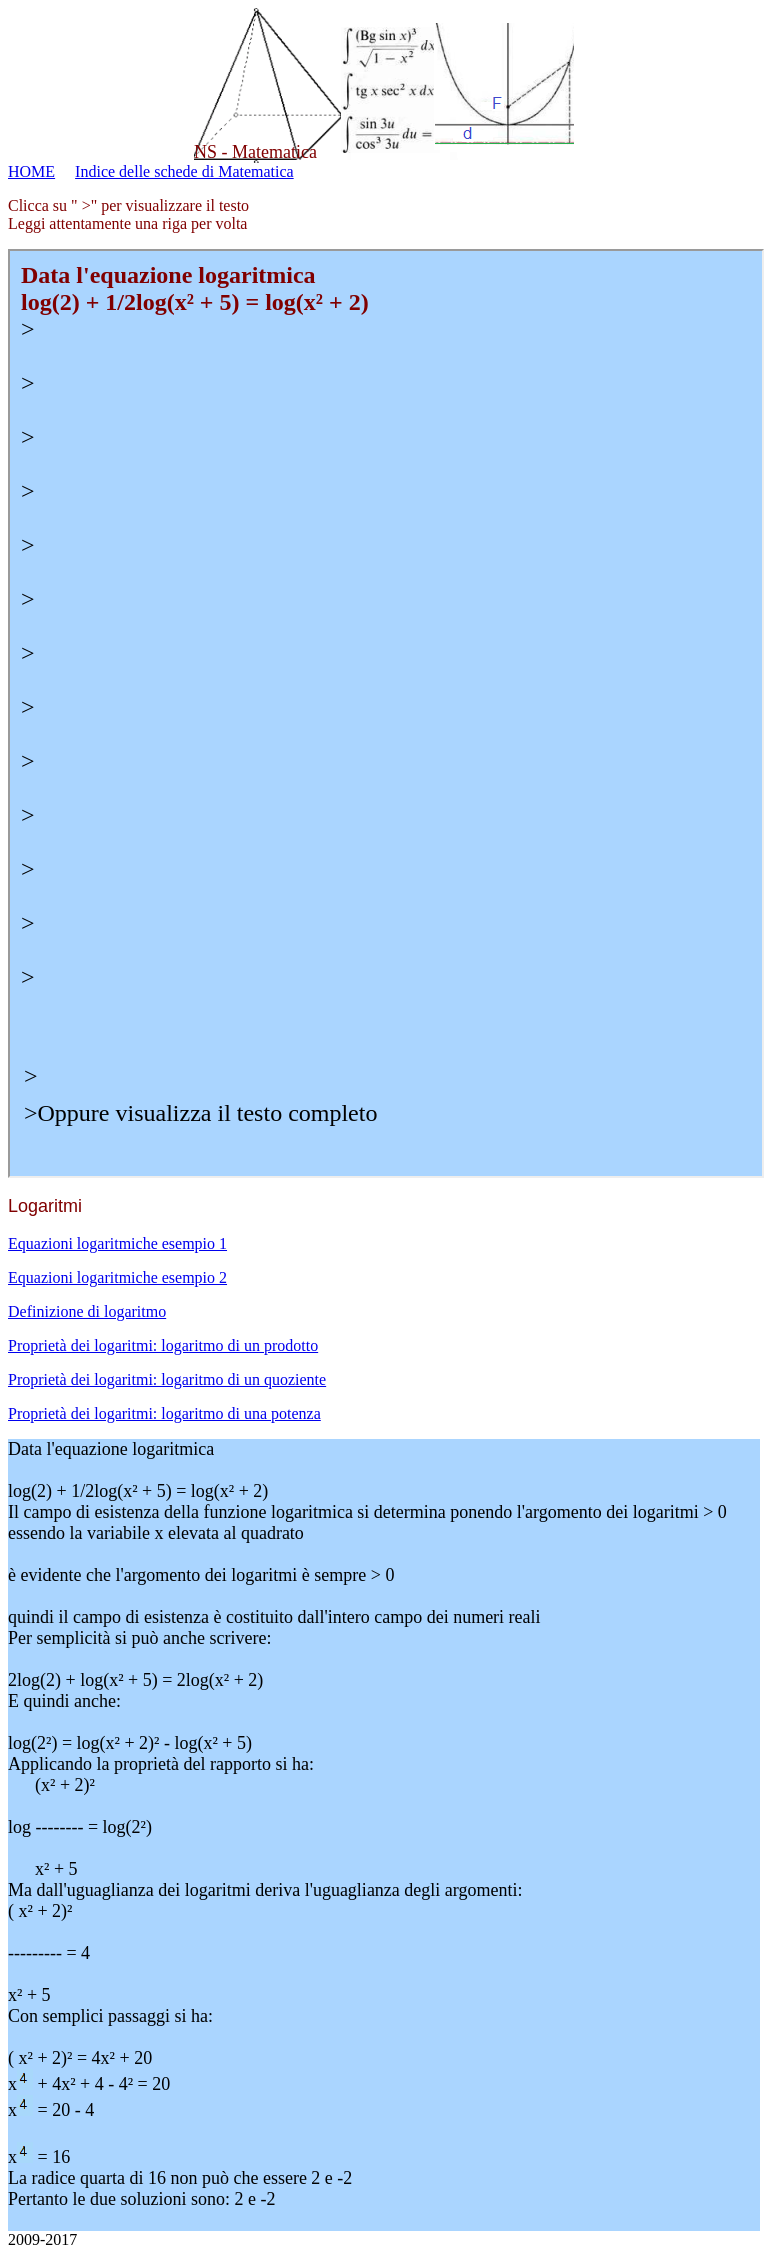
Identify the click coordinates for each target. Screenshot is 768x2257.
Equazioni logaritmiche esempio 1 (117, 1243)
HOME (31, 171)
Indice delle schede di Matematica (184, 171)
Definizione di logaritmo (87, 1311)
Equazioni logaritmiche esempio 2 (117, 1277)
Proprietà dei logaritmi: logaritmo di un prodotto (163, 1345)
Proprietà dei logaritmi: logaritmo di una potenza (164, 1413)
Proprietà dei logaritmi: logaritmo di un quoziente (167, 1379)
